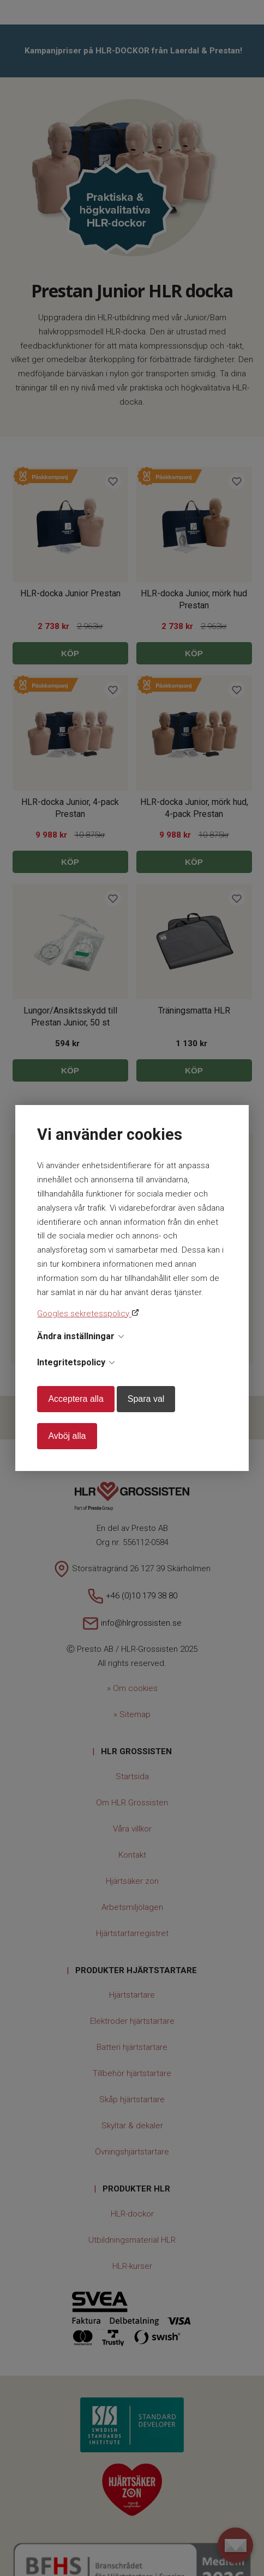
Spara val (146, 1398)
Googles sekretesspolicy (84, 1313)
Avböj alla (67, 1435)
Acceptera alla (75, 1398)
